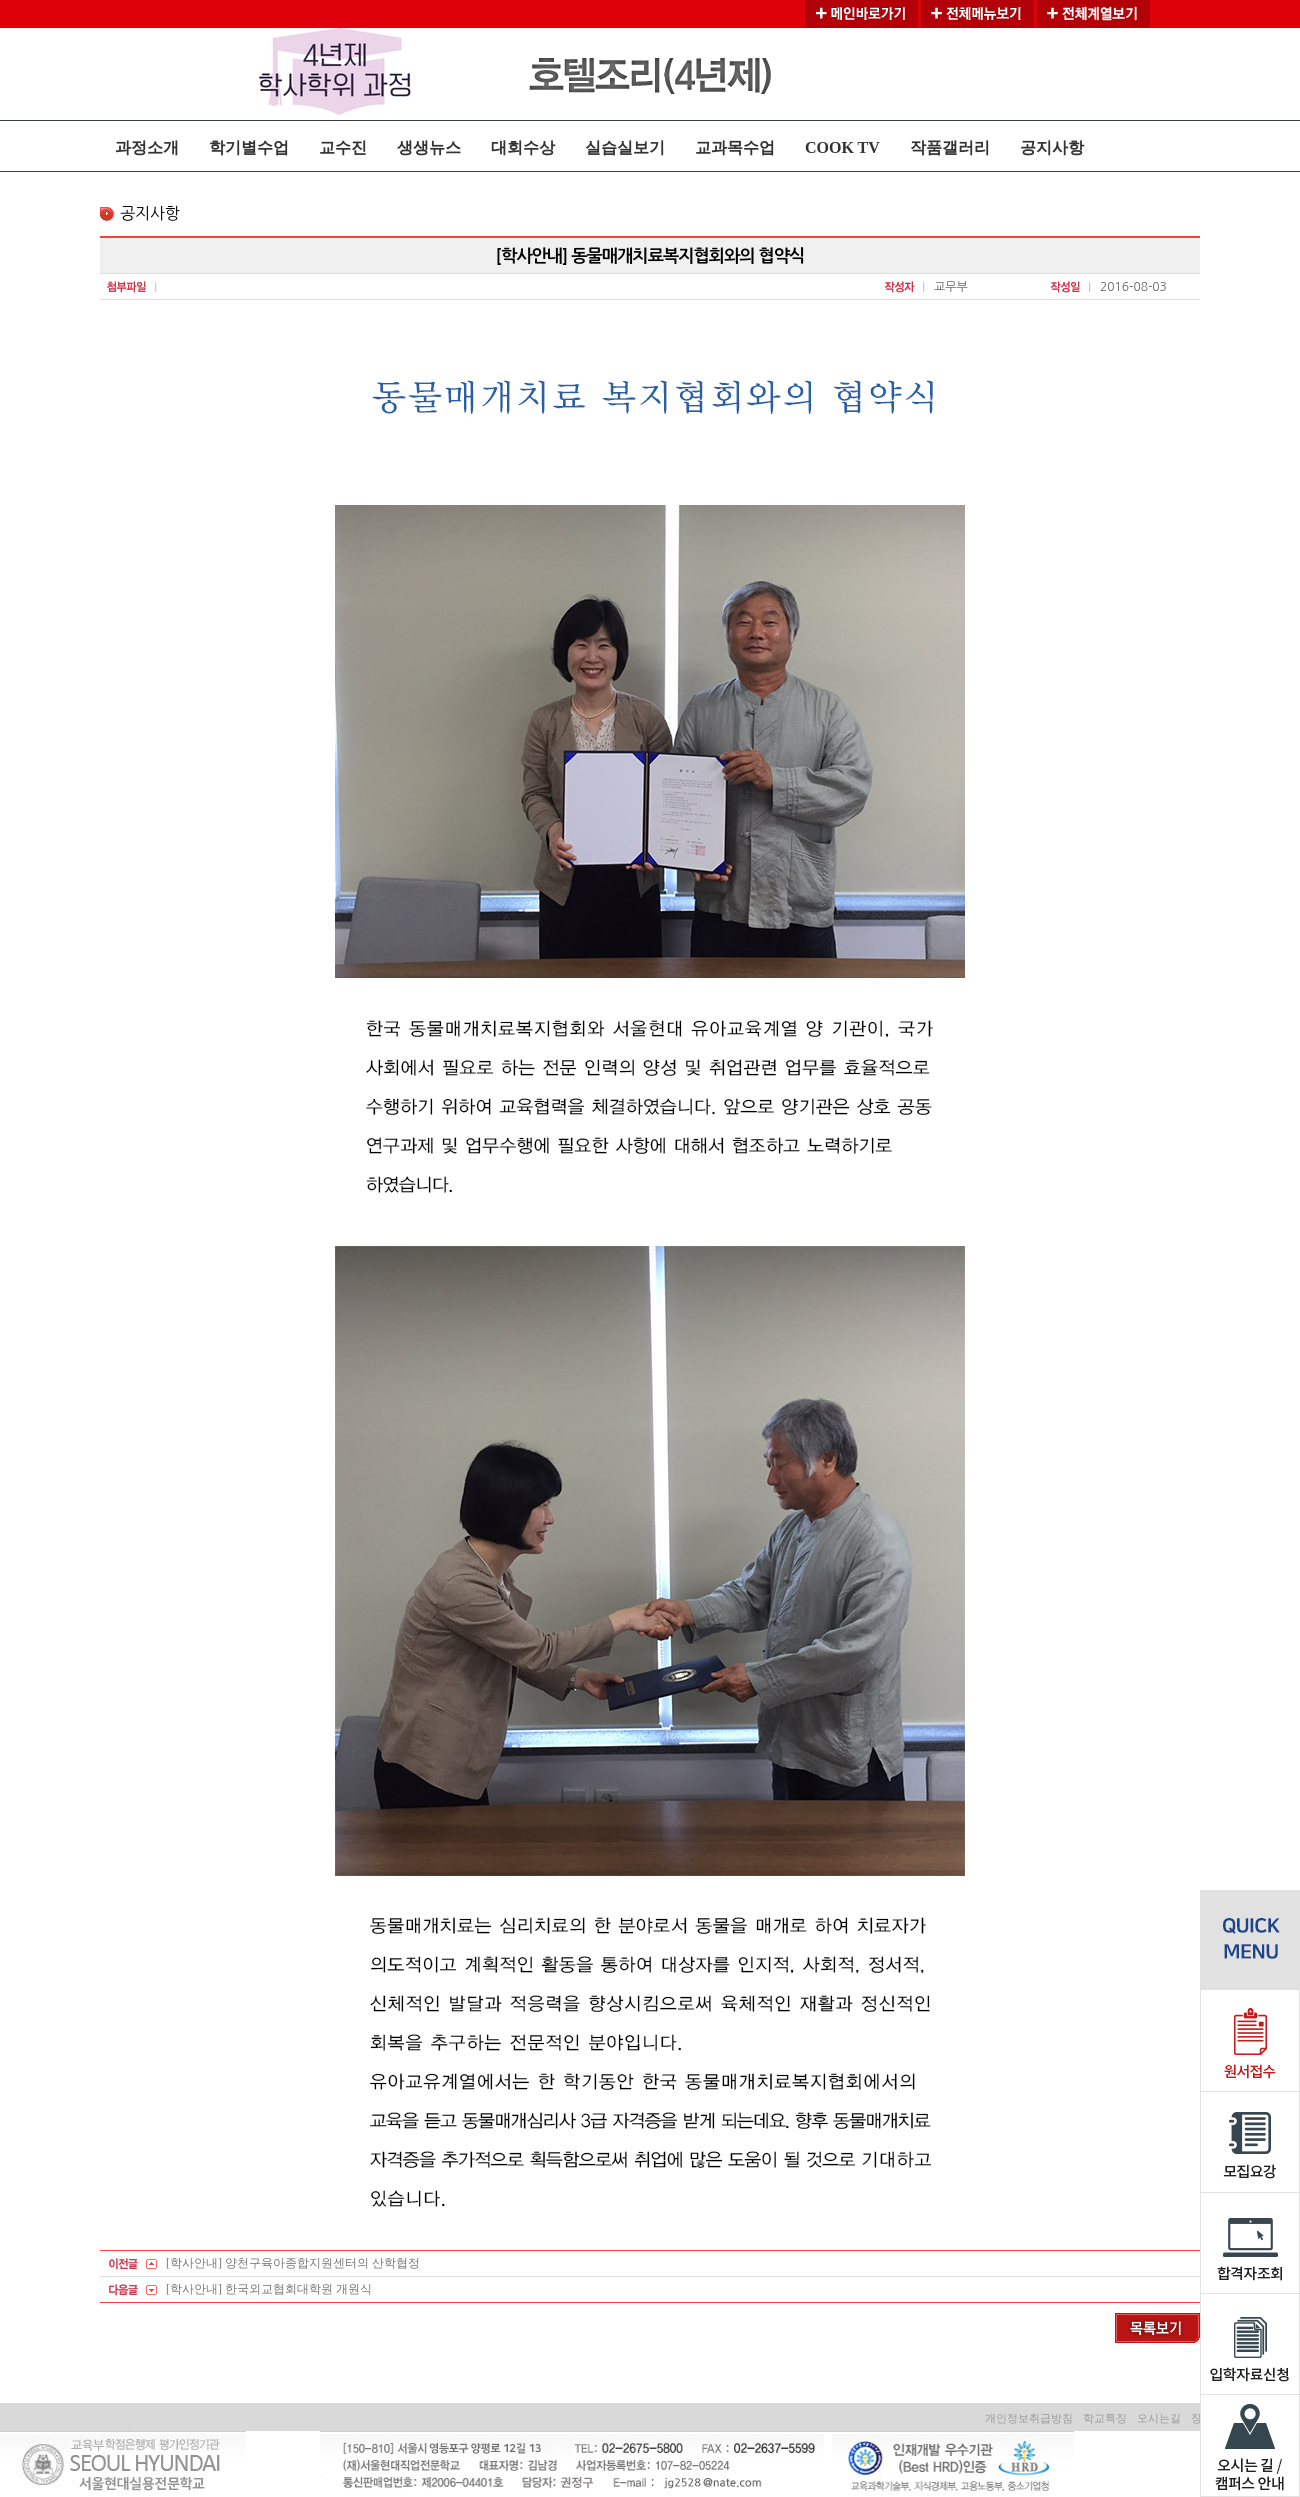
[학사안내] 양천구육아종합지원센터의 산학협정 (293, 2263)
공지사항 (1052, 147)
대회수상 (523, 147)
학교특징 (1105, 2418)
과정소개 (147, 147)
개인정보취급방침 (1029, 2418)
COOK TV (842, 147)
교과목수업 (735, 147)
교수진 (343, 147)
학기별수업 (249, 147)
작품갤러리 (950, 147)
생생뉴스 (429, 147)
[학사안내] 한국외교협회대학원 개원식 (269, 2289)
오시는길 (1159, 2418)
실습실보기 (625, 147)
